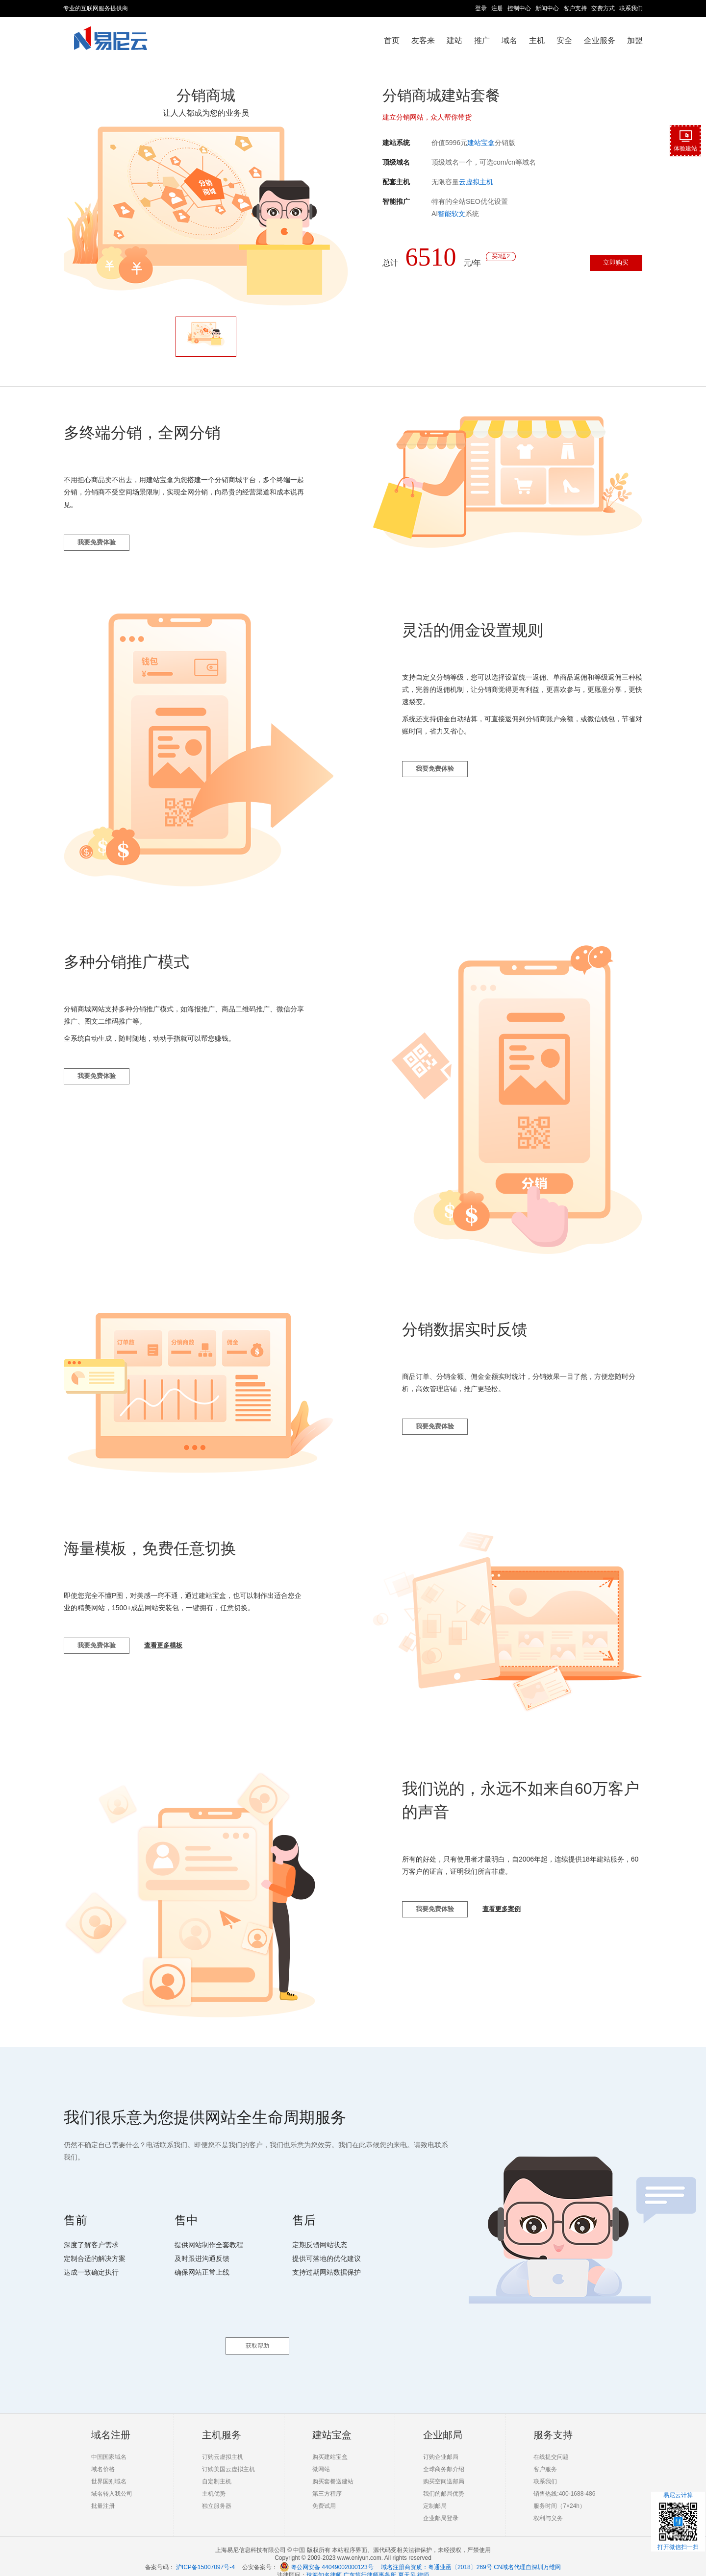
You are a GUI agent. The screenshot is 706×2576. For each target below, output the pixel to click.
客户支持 (575, 8)
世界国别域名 (108, 2470)
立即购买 (609, 265)
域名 (509, 40)
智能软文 (451, 214)
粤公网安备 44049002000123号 (336, 2556)
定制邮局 (435, 2495)
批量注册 (103, 2495)
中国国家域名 (108, 2446)
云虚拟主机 (476, 182)
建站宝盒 (481, 143)
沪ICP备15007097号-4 (205, 2556)
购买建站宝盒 (330, 2446)
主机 (537, 40)
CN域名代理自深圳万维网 (527, 2556)
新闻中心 (547, 8)
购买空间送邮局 (443, 2470)
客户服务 (545, 2458)
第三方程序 (327, 2482)
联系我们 (631, 8)
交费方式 (603, 8)
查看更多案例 (517, 1918)
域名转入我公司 (111, 2482)
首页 (392, 40)
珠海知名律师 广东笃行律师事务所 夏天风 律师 (367, 2564)
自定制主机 (216, 2470)
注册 (497, 8)
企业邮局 (442, 2423)
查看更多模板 (179, 1655)
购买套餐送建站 (332, 2470)
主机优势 (214, 2482)
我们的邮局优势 (443, 2482)
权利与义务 (548, 2507)
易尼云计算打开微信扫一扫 (678, 2521)
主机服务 (221, 2423)
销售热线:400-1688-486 (564, 2482)
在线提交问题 (551, 2446)
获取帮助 (257, 2334)
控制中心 (519, 8)
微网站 (321, 2458)
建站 (454, 40)
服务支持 (553, 2423)
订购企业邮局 (440, 2446)
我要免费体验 (102, 549)
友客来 (423, 40)
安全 (564, 40)
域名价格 (103, 2458)
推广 (482, 40)
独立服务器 (216, 2495)
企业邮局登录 (440, 2507)
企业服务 (599, 40)
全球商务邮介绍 (443, 2458)
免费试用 (324, 2495)
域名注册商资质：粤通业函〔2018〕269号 (436, 2556)
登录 (481, 8)
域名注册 (110, 2423)
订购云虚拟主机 (222, 2446)
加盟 (635, 40)
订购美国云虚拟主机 (228, 2458)
